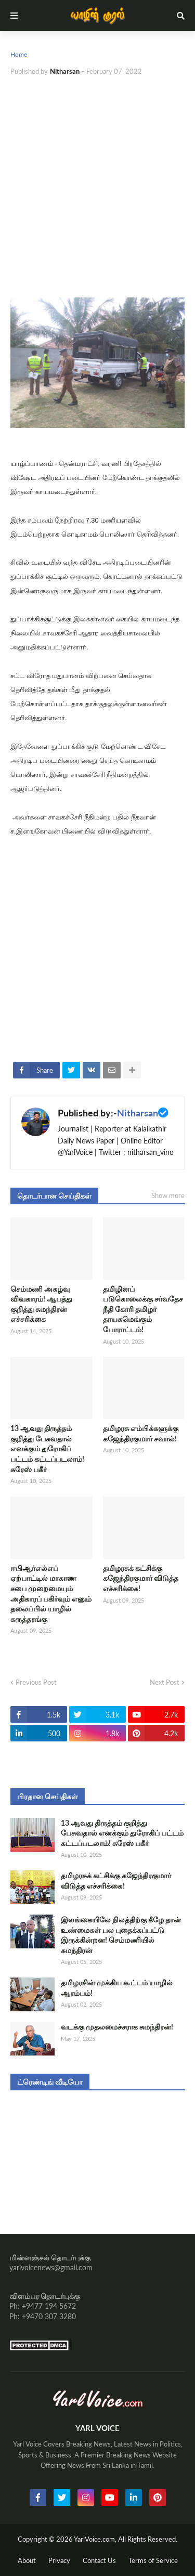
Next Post (164, 1682)
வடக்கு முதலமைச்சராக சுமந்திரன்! (117, 2026)
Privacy (59, 2560)
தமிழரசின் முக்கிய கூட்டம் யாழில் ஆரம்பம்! (117, 1987)
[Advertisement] (97, 186)
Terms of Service (153, 2560)
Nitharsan (137, 1112)
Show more (168, 1195)
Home (18, 54)
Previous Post (36, 1682)
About (27, 2560)
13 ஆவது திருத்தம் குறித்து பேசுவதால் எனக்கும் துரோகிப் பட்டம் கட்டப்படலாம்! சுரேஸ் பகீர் (47, 1448)
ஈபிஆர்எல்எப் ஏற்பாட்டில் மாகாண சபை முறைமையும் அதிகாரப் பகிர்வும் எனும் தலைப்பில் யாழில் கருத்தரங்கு (51, 1593)
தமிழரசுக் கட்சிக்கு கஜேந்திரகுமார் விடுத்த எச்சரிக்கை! (140, 1578)
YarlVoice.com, (96, 2539)
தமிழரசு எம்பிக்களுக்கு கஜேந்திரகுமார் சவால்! (140, 1433)
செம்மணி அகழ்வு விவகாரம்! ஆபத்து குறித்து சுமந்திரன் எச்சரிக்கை (41, 1304)
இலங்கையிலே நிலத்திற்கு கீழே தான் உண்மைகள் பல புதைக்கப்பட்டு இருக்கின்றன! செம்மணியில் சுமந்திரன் (121, 1935)
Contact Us (99, 2560)
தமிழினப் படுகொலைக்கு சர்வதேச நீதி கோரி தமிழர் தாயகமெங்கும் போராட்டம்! (143, 1309)
